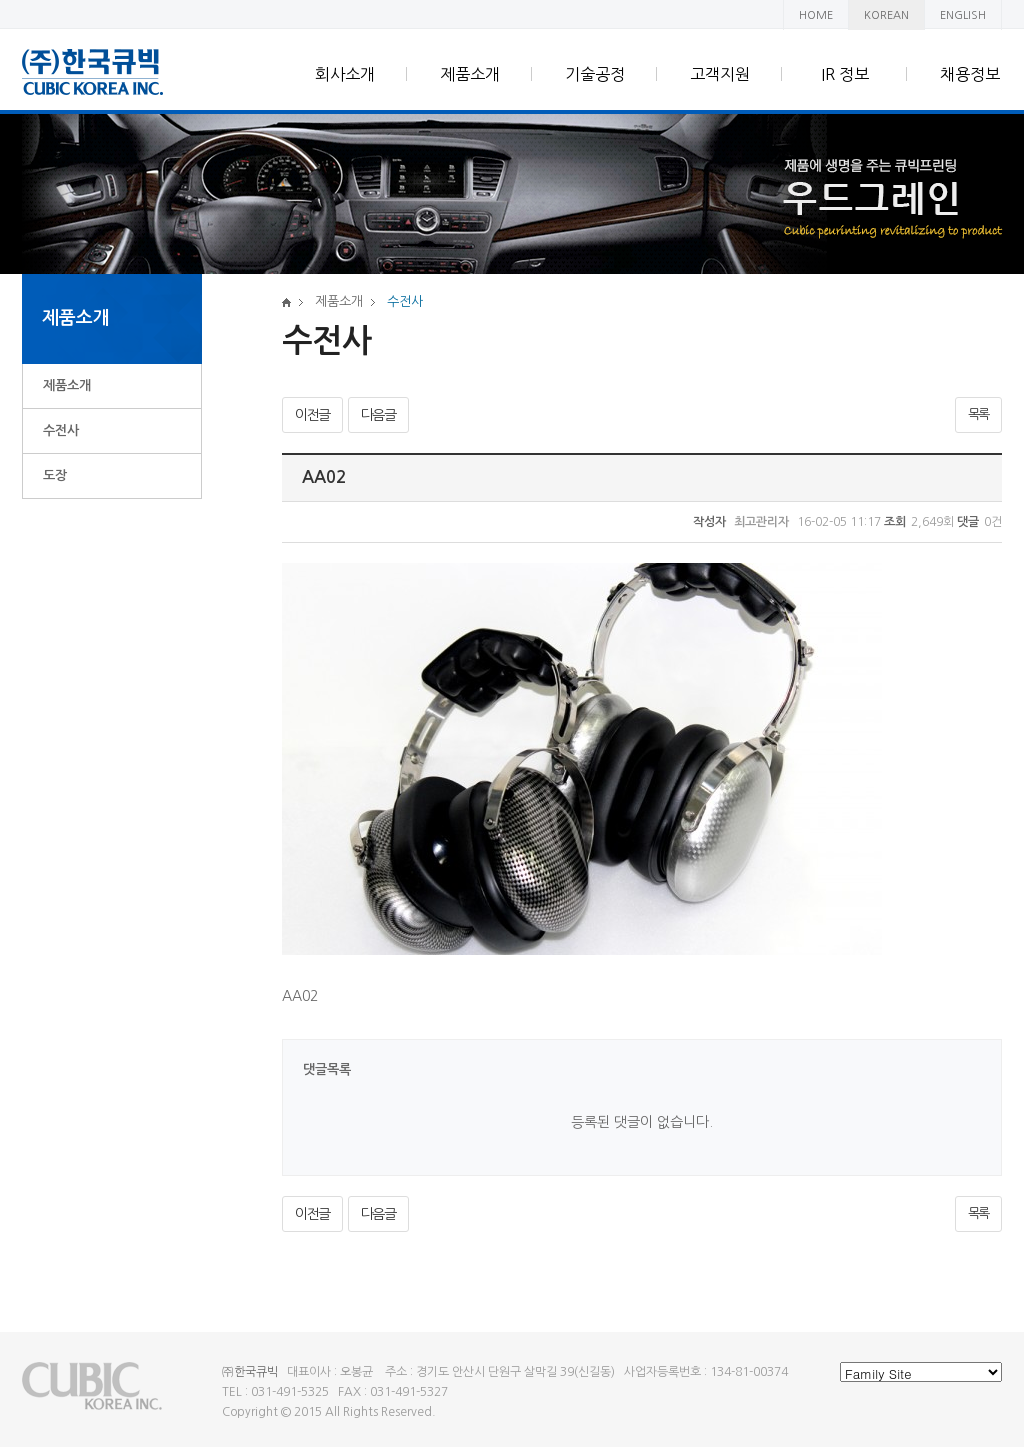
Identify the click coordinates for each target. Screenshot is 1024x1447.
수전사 (61, 430)
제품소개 (470, 74)
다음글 (378, 415)
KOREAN (886, 15)
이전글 (312, 415)
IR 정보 (845, 74)
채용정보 (970, 74)
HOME (816, 15)
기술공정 (595, 74)
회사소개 (345, 74)
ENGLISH (963, 15)
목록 (978, 414)
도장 (55, 475)
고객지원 (720, 74)
